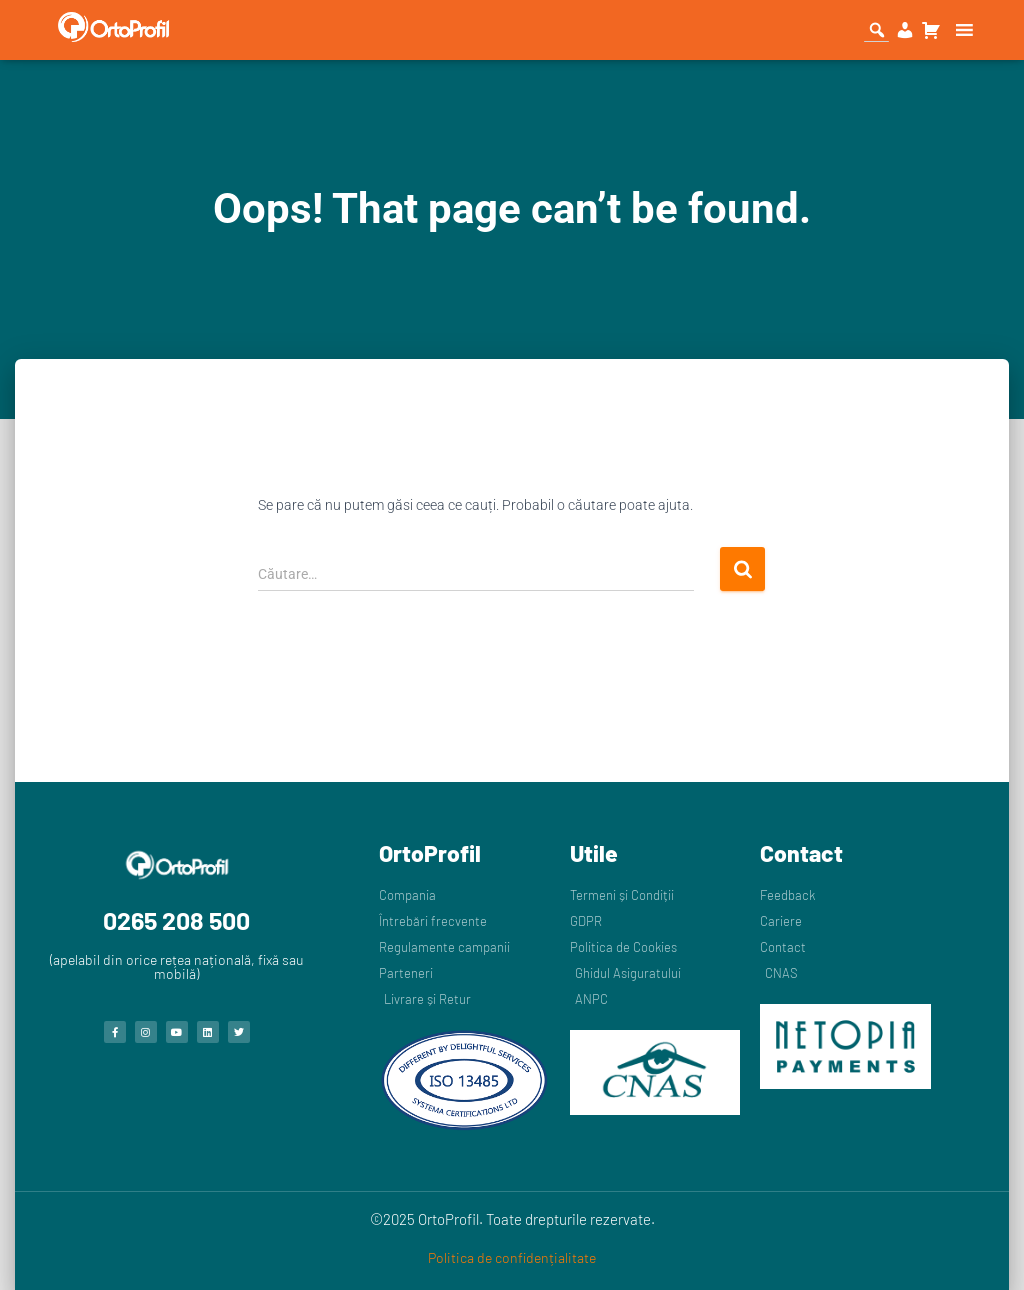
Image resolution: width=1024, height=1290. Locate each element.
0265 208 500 (176, 920)
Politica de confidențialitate (512, 1257)
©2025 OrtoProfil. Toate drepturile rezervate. (512, 1219)
